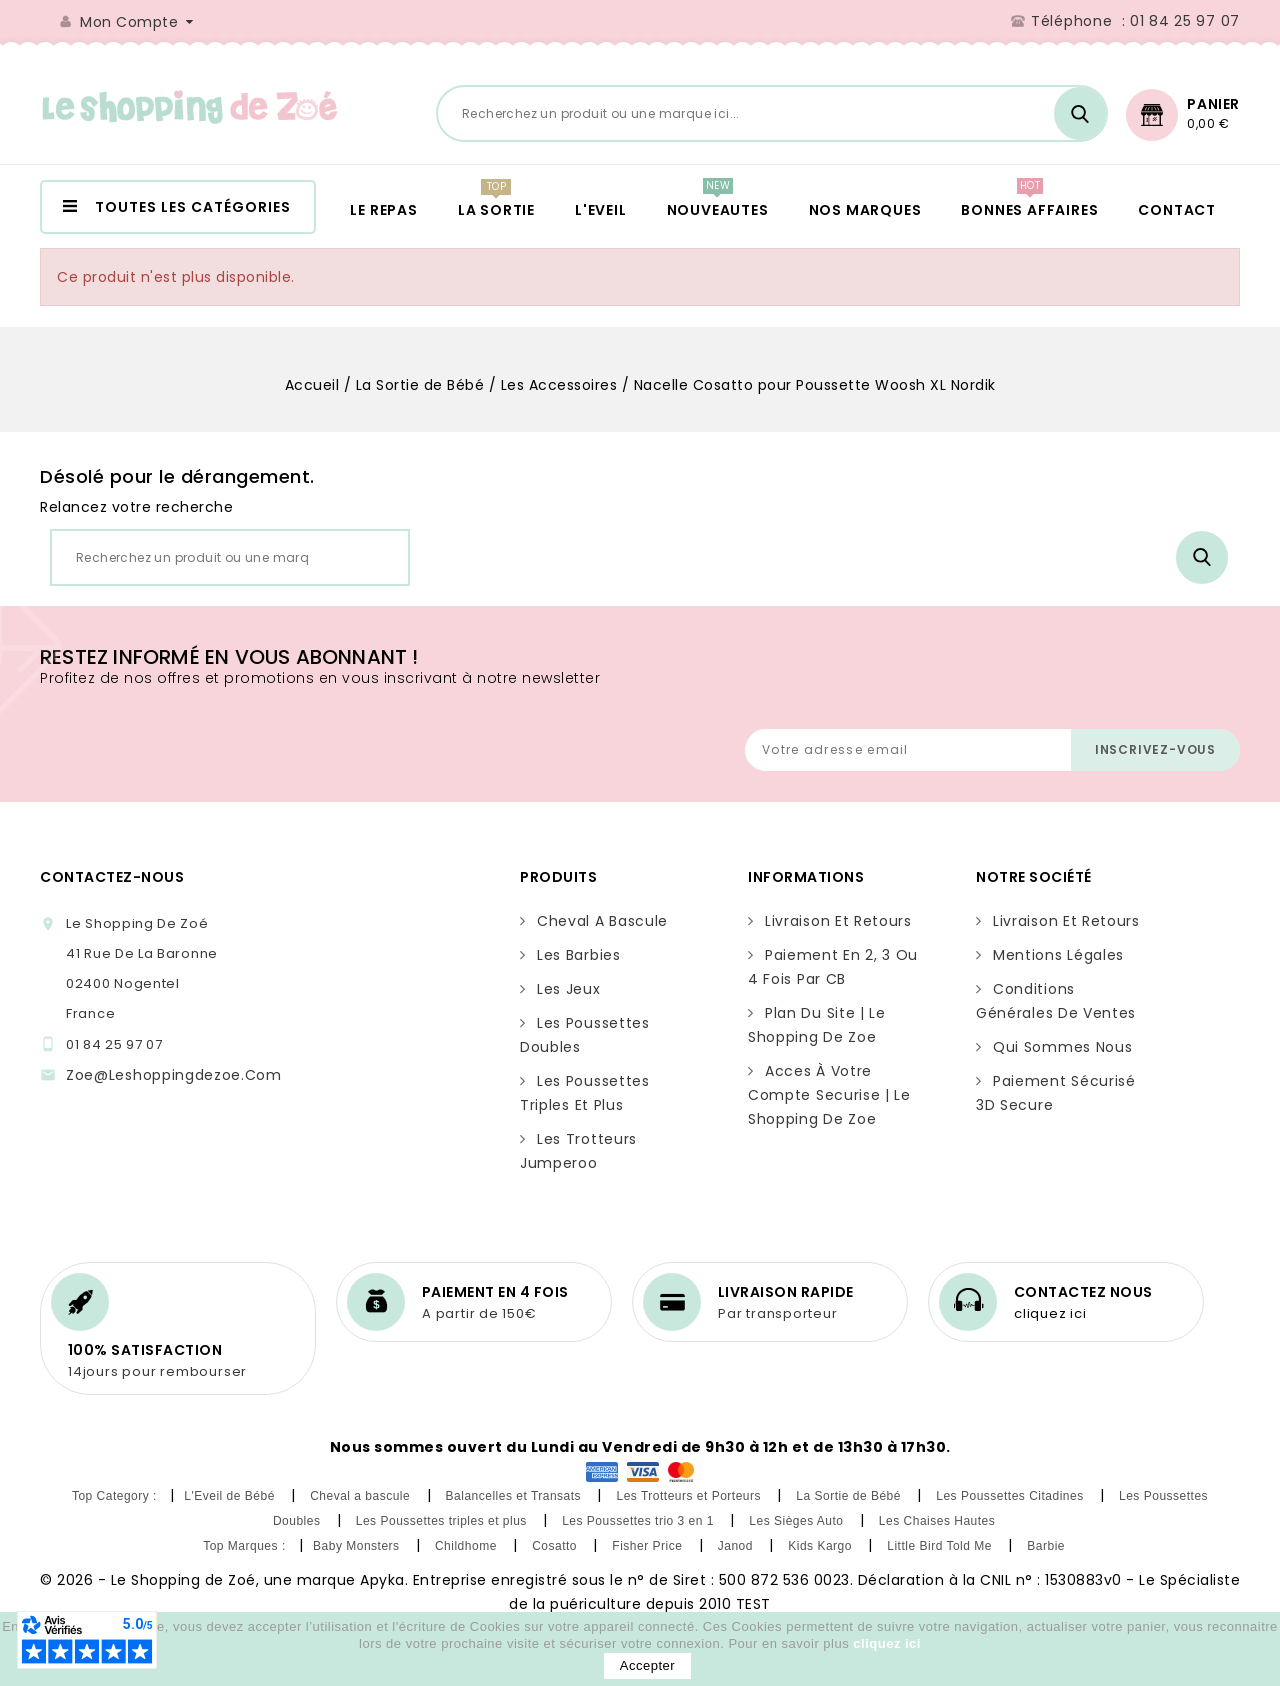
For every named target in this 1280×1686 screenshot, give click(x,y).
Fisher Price (649, 1546)
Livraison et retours (838, 921)
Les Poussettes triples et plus (443, 1521)
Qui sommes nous (1062, 1047)
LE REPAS (383, 210)
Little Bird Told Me (941, 1546)
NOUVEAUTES (718, 210)
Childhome (468, 1546)
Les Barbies (579, 955)
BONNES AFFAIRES (1029, 210)
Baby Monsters (358, 1546)
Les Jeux (569, 989)
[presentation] (768, 680)
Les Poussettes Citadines (1011, 1496)
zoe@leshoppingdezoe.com (174, 1075)
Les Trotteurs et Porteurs (690, 1496)
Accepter (647, 1665)
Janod (737, 1546)
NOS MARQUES (865, 210)
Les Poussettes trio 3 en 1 (640, 1521)
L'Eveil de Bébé (231, 1496)
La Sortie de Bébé (850, 1496)
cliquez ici (1050, 1313)
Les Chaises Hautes (939, 1521)
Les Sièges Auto (798, 1521)
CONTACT (1177, 210)
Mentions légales (1058, 955)
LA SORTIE (496, 210)
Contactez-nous (112, 877)
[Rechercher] (772, 113)
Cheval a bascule (602, 921)
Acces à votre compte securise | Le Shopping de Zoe (829, 1095)
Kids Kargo (822, 1546)
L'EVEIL (601, 210)
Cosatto (556, 1546)
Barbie (1048, 1546)
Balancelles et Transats (515, 1496)
